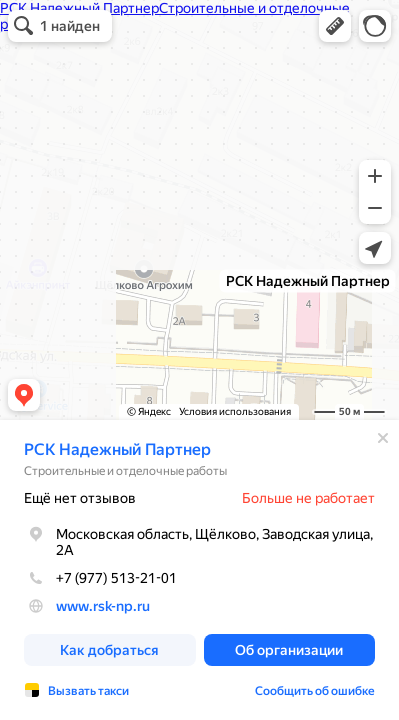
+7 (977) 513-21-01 (100, 578)
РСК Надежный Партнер (117, 449)
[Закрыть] (383, 438)
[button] (335, 26)
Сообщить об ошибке (315, 691)
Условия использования (235, 411)
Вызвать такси (88, 691)
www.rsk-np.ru (103, 606)
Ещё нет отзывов (80, 498)
